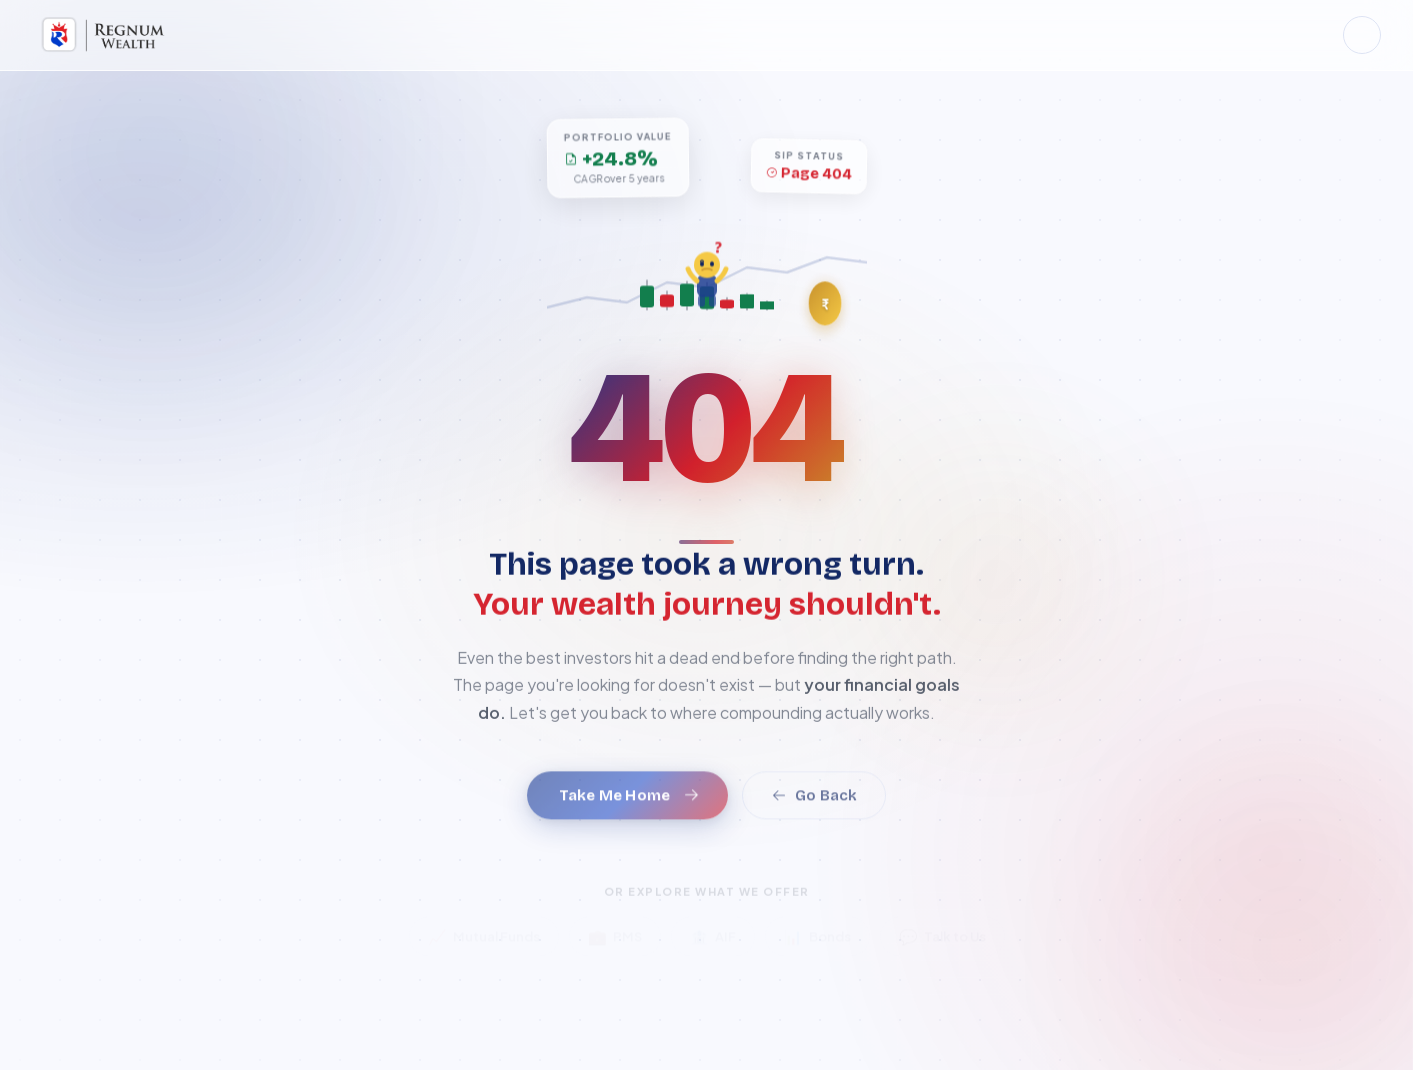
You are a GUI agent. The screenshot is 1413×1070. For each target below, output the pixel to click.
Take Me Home (629, 808)
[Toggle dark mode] (1362, 35)
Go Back (814, 808)
